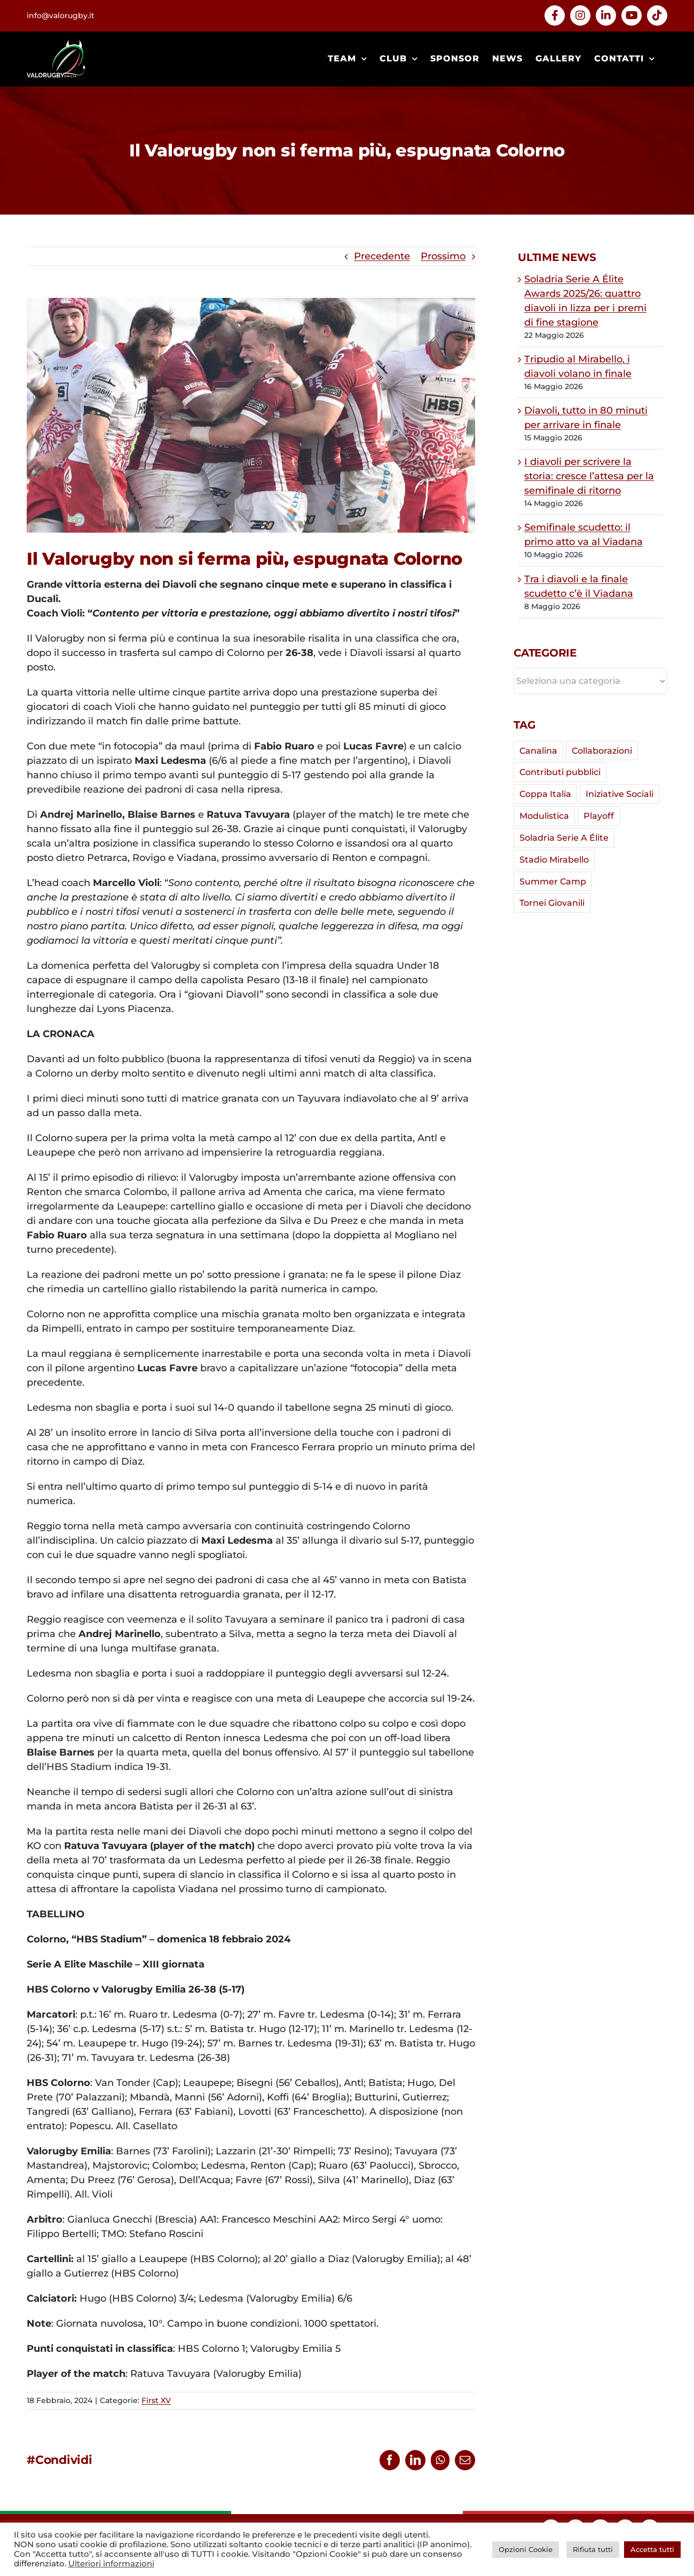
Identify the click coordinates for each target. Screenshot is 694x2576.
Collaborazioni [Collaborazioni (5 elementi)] (602, 750)
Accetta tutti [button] (652, 2549)
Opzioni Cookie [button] (526, 2549)
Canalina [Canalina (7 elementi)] (538, 750)
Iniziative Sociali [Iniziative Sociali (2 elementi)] (619, 793)
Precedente (382, 256)
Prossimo (443, 256)
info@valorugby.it (60, 15)
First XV (156, 2400)
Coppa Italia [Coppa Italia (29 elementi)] (545, 793)
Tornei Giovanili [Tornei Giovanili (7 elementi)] (552, 902)
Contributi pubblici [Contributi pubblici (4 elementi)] (560, 772)
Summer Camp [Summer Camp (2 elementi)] (552, 881)
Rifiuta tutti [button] (593, 2549)
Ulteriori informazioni (111, 2564)
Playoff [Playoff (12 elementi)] (598, 815)
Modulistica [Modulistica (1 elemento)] (544, 815)
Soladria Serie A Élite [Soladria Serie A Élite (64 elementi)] (564, 837)
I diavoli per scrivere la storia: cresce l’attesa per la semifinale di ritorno (589, 476)
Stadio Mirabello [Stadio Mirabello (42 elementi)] (554, 859)
